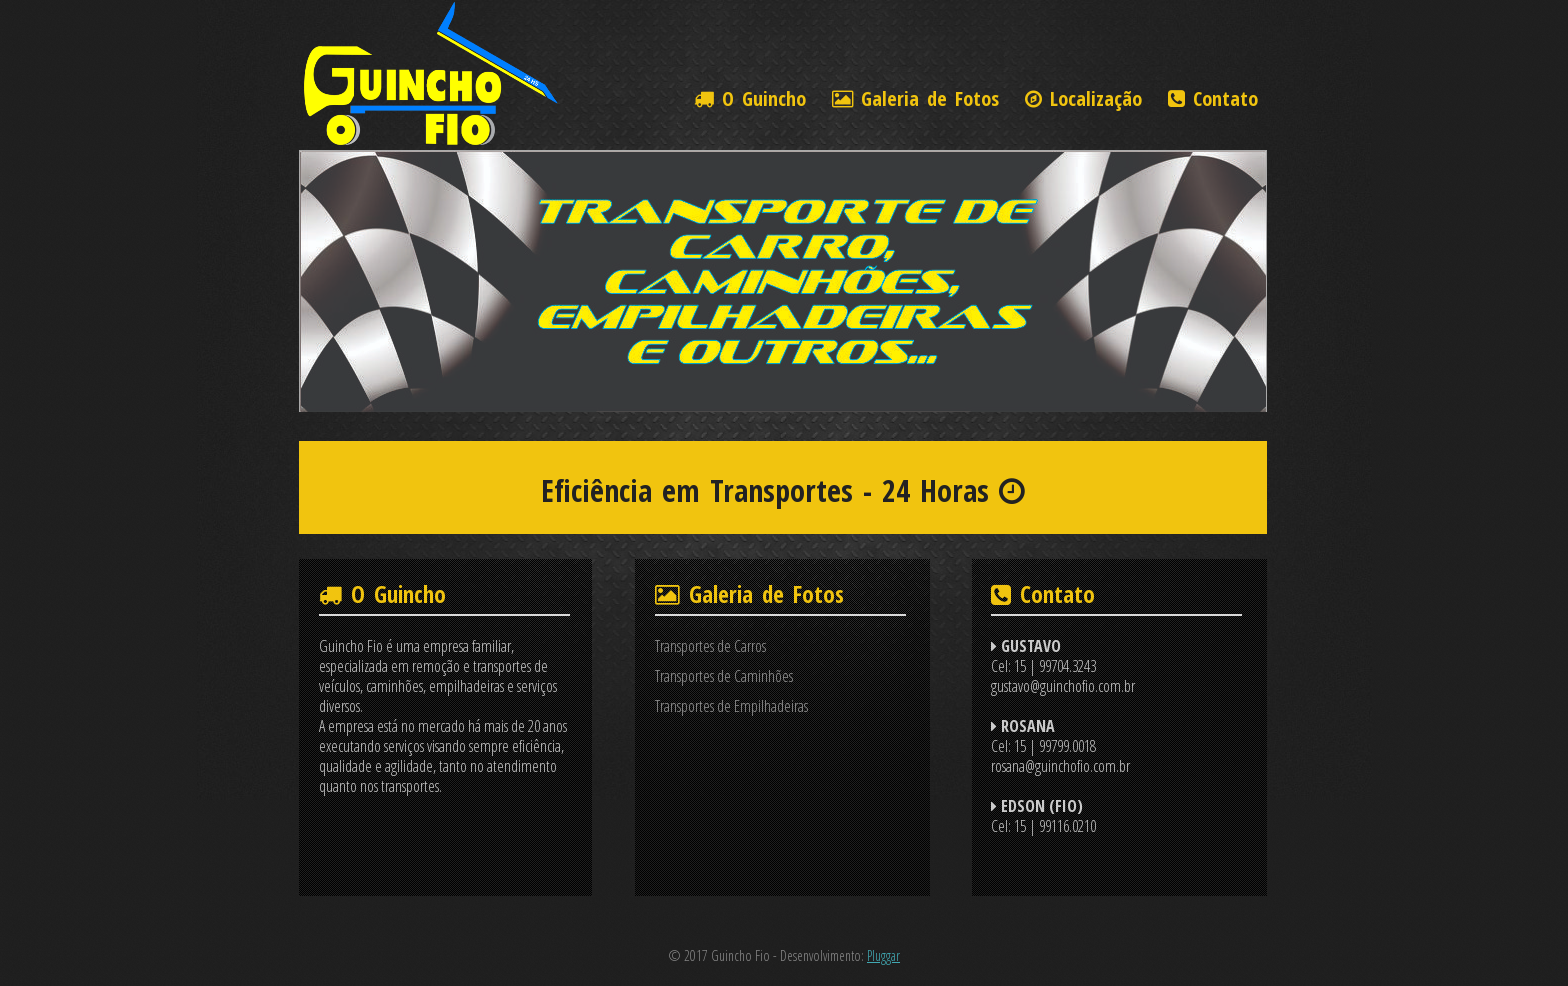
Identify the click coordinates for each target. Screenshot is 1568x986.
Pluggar (883, 955)
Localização (1083, 98)
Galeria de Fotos (915, 98)
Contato (1213, 98)
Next (1239, 285)
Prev (327, 285)
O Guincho (750, 98)
